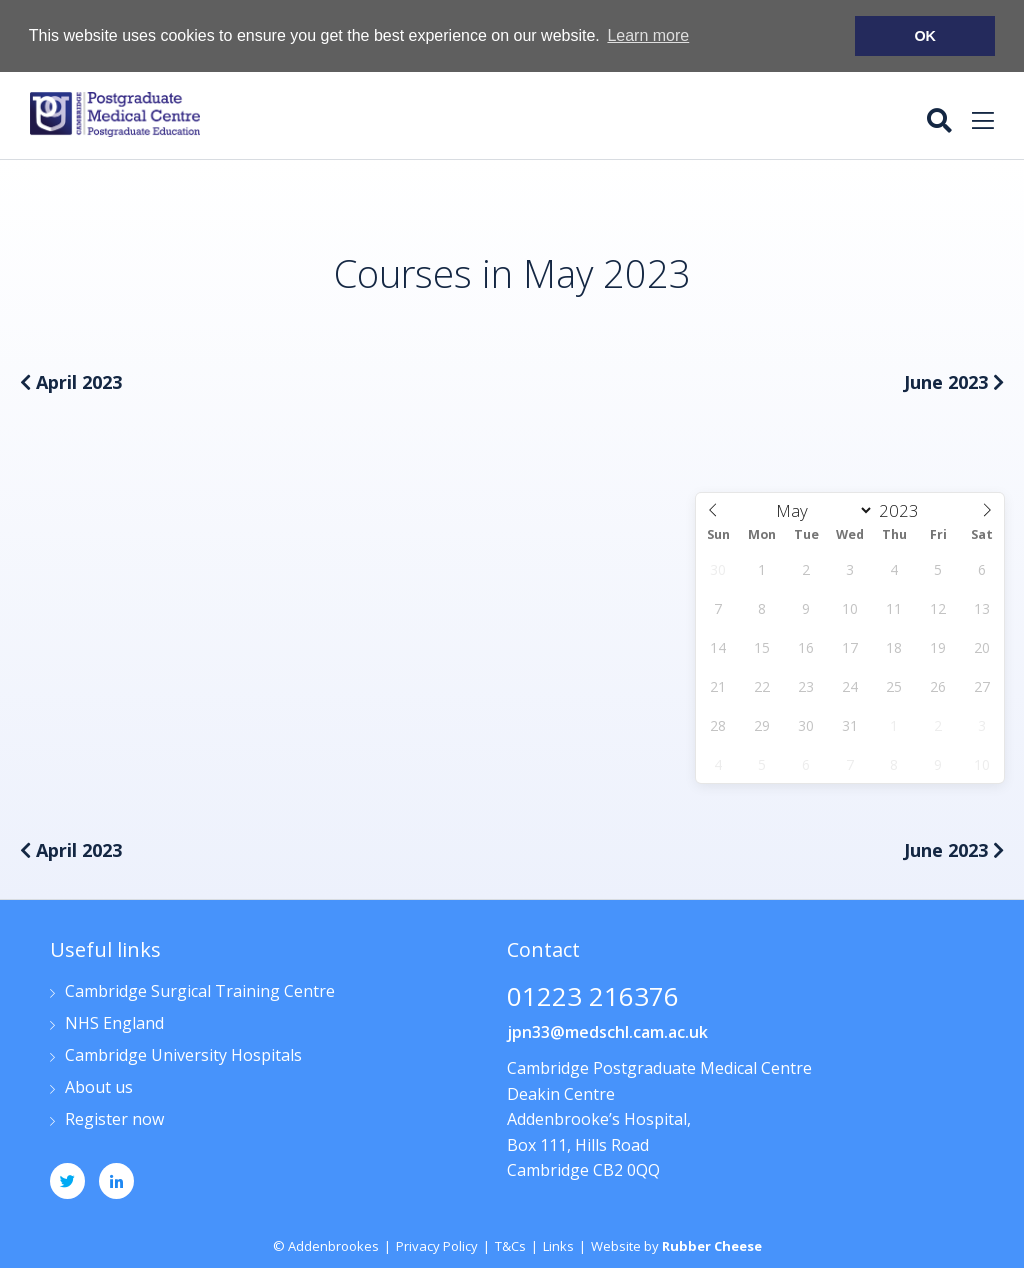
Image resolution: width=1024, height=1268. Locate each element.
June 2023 (954, 381)
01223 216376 (593, 997)
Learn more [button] (648, 35)
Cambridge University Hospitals (183, 1055)
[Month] (820, 509)
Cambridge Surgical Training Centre (200, 991)
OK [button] (925, 36)
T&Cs (510, 1245)
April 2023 (71, 381)
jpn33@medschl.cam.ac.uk (607, 1031)
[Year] (904, 509)
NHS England (114, 1023)
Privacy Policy (437, 1245)
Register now (114, 1119)
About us (99, 1087)
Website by (676, 1245)
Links (558, 1245)
